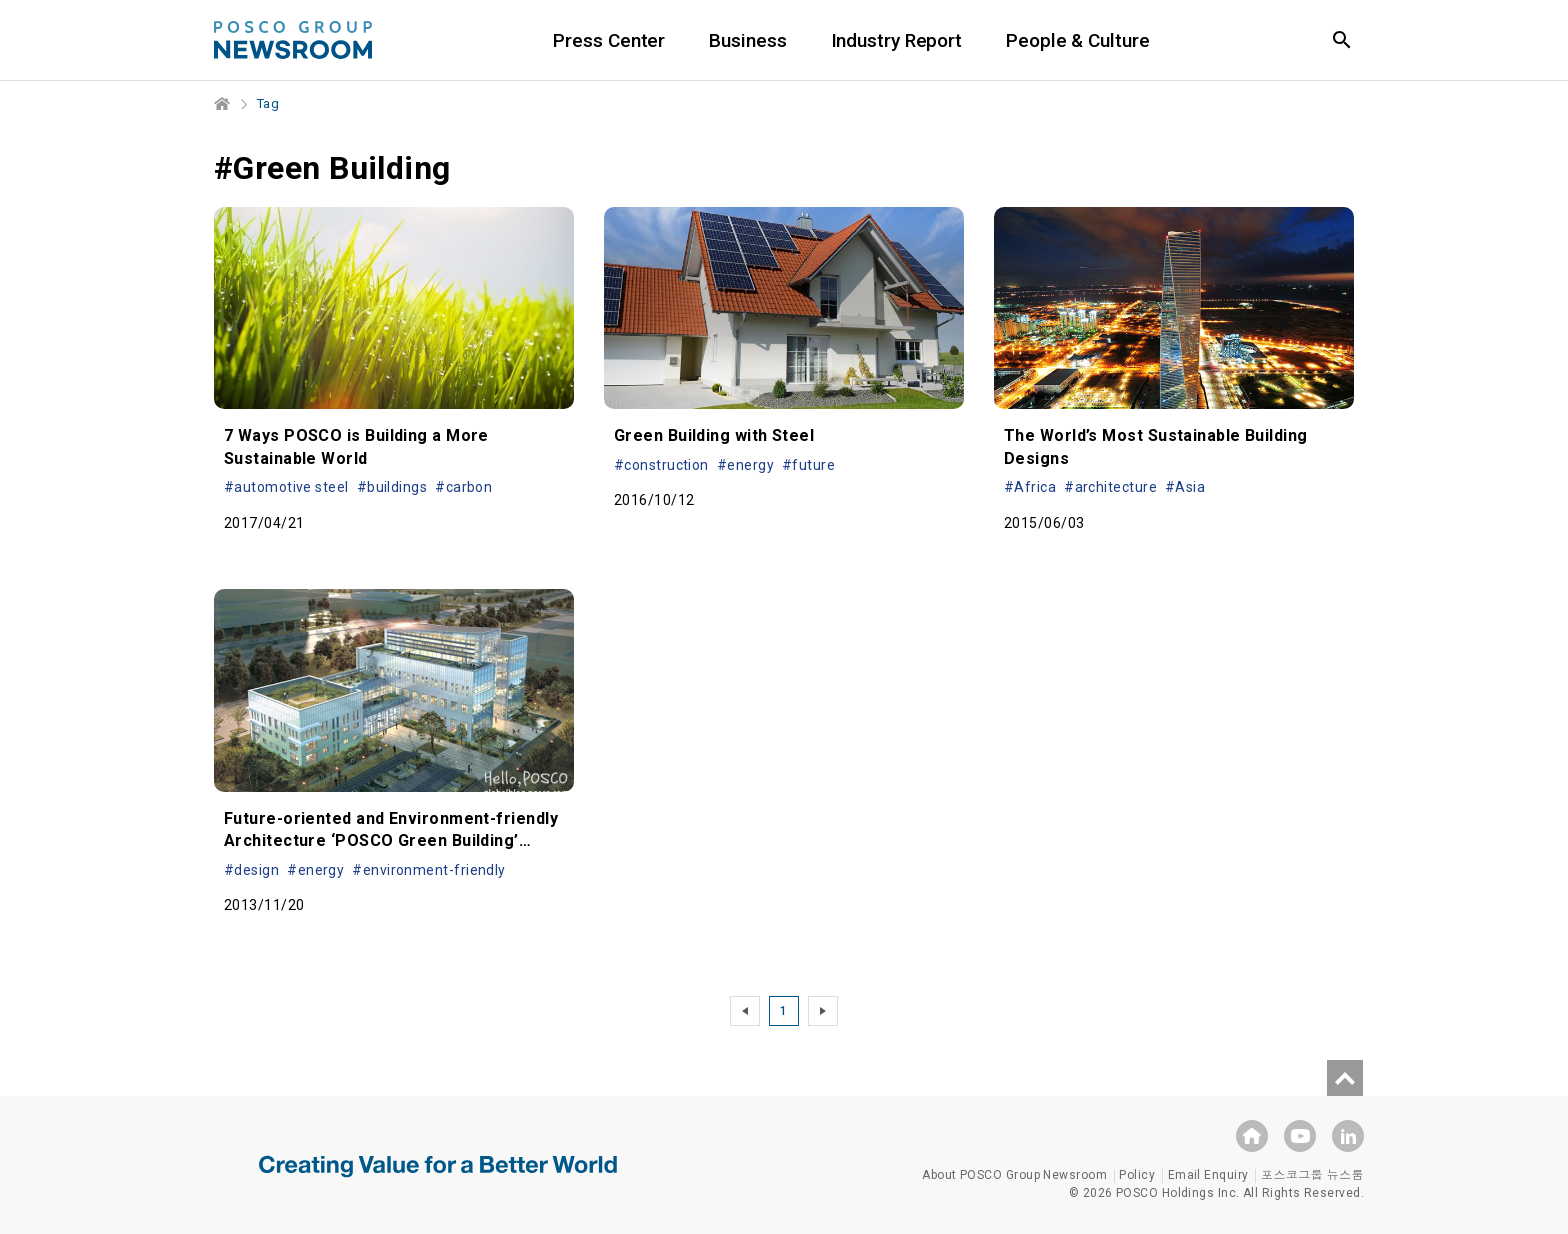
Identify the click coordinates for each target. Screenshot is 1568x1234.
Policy (1137, 1175)
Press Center (609, 40)
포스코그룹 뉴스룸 (1312, 1175)
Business (747, 40)
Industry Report (897, 40)
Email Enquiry (1208, 1175)
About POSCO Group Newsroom (1014, 1175)
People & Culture (1077, 40)
